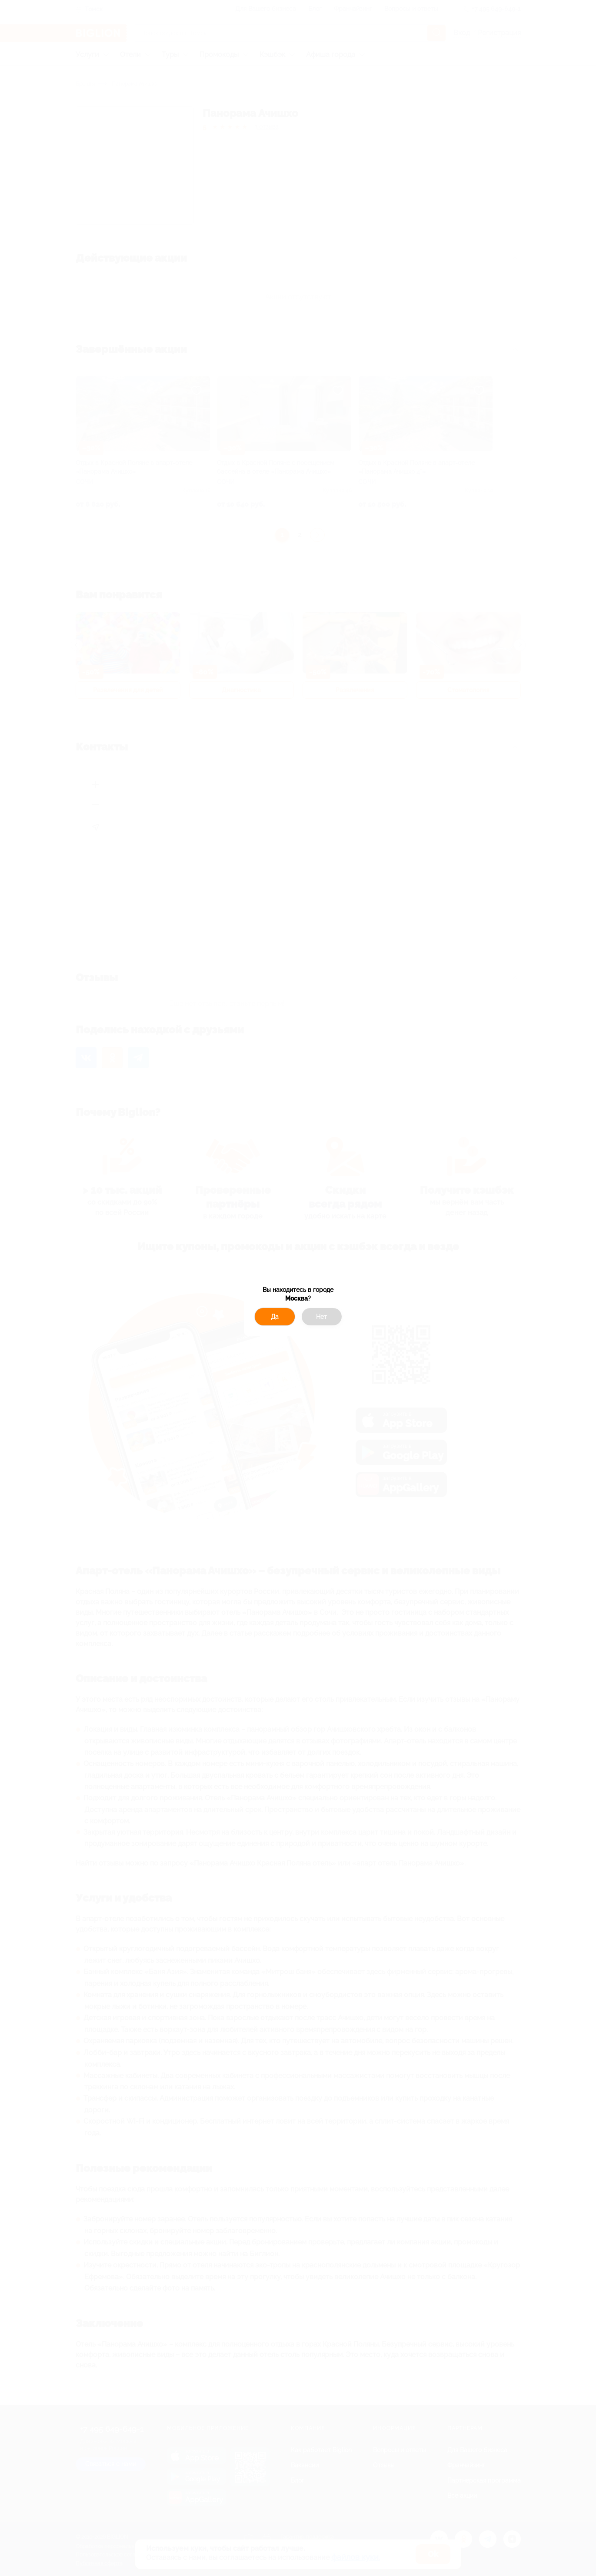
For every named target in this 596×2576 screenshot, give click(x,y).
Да (275, 1316)
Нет (321, 1316)
